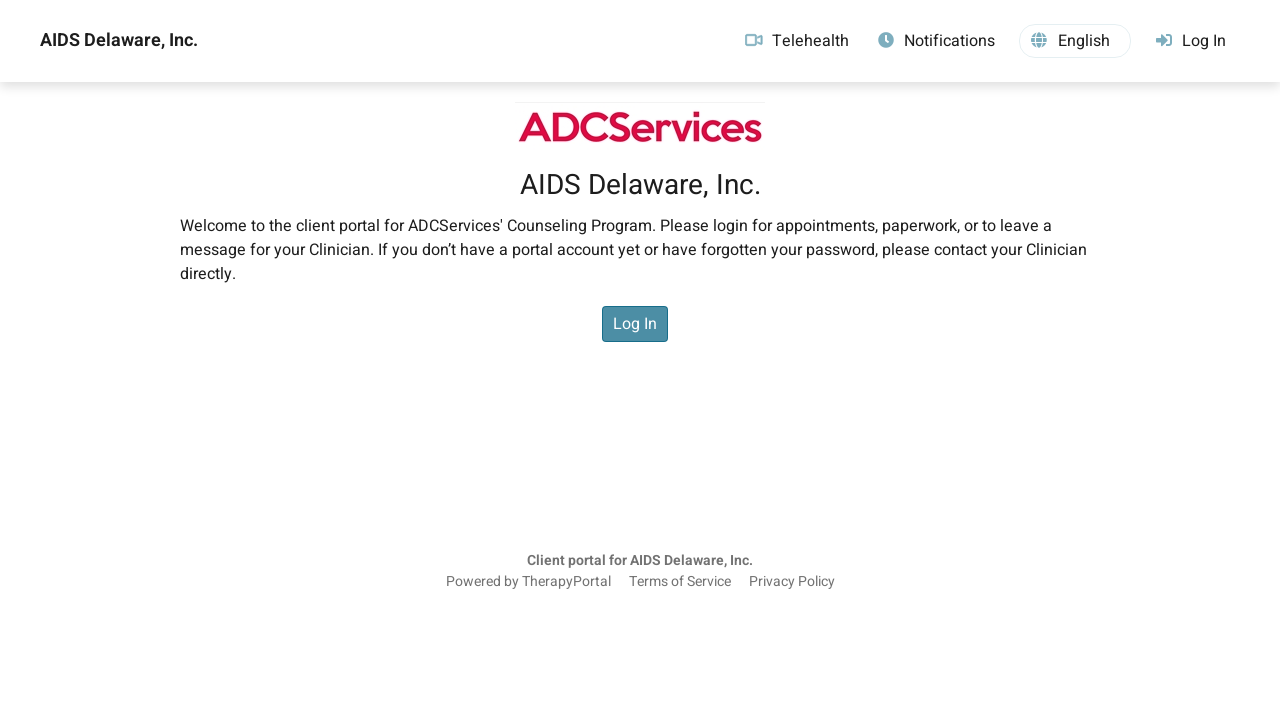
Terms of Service (680, 582)
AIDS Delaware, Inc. (119, 41)
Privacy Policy (792, 582)
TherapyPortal (566, 582)
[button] (1075, 41)
